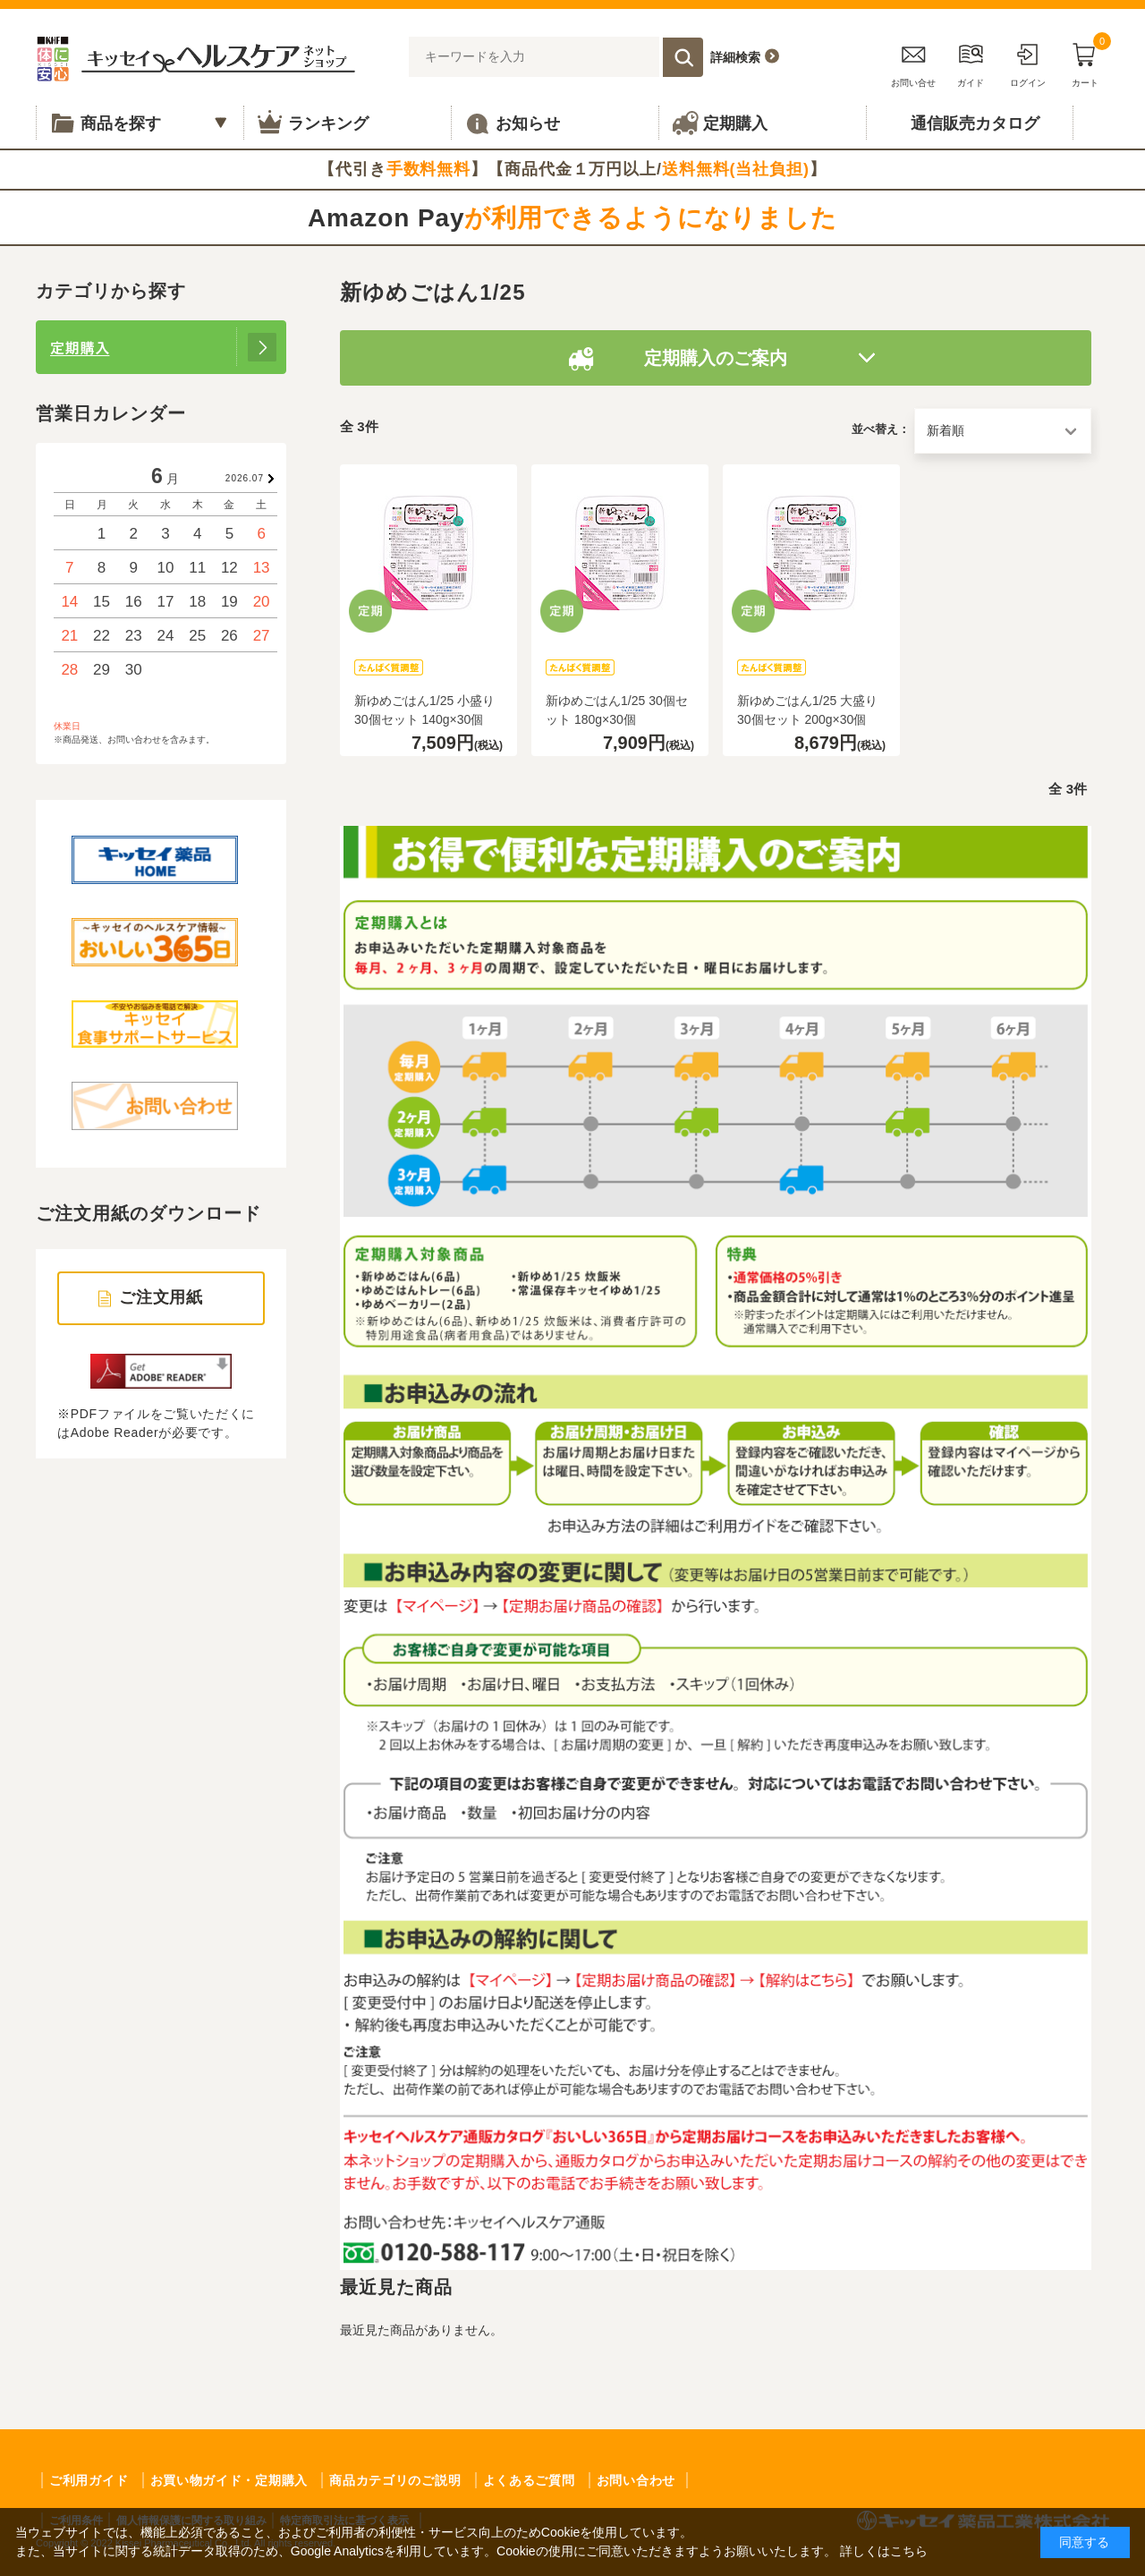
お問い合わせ (636, 2480)
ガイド (970, 62)
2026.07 (244, 478)
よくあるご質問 (529, 2480)
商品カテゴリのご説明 (395, 2480)
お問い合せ (913, 62)
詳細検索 (735, 57)
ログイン (1028, 62)
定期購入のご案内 (715, 358)
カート (1085, 62)
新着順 (945, 430)
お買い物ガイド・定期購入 (229, 2480)
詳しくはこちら (884, 2551)
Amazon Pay (572, 218)
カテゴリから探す (111, 291)
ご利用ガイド (88, 2480)
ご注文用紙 (161, 1297)
